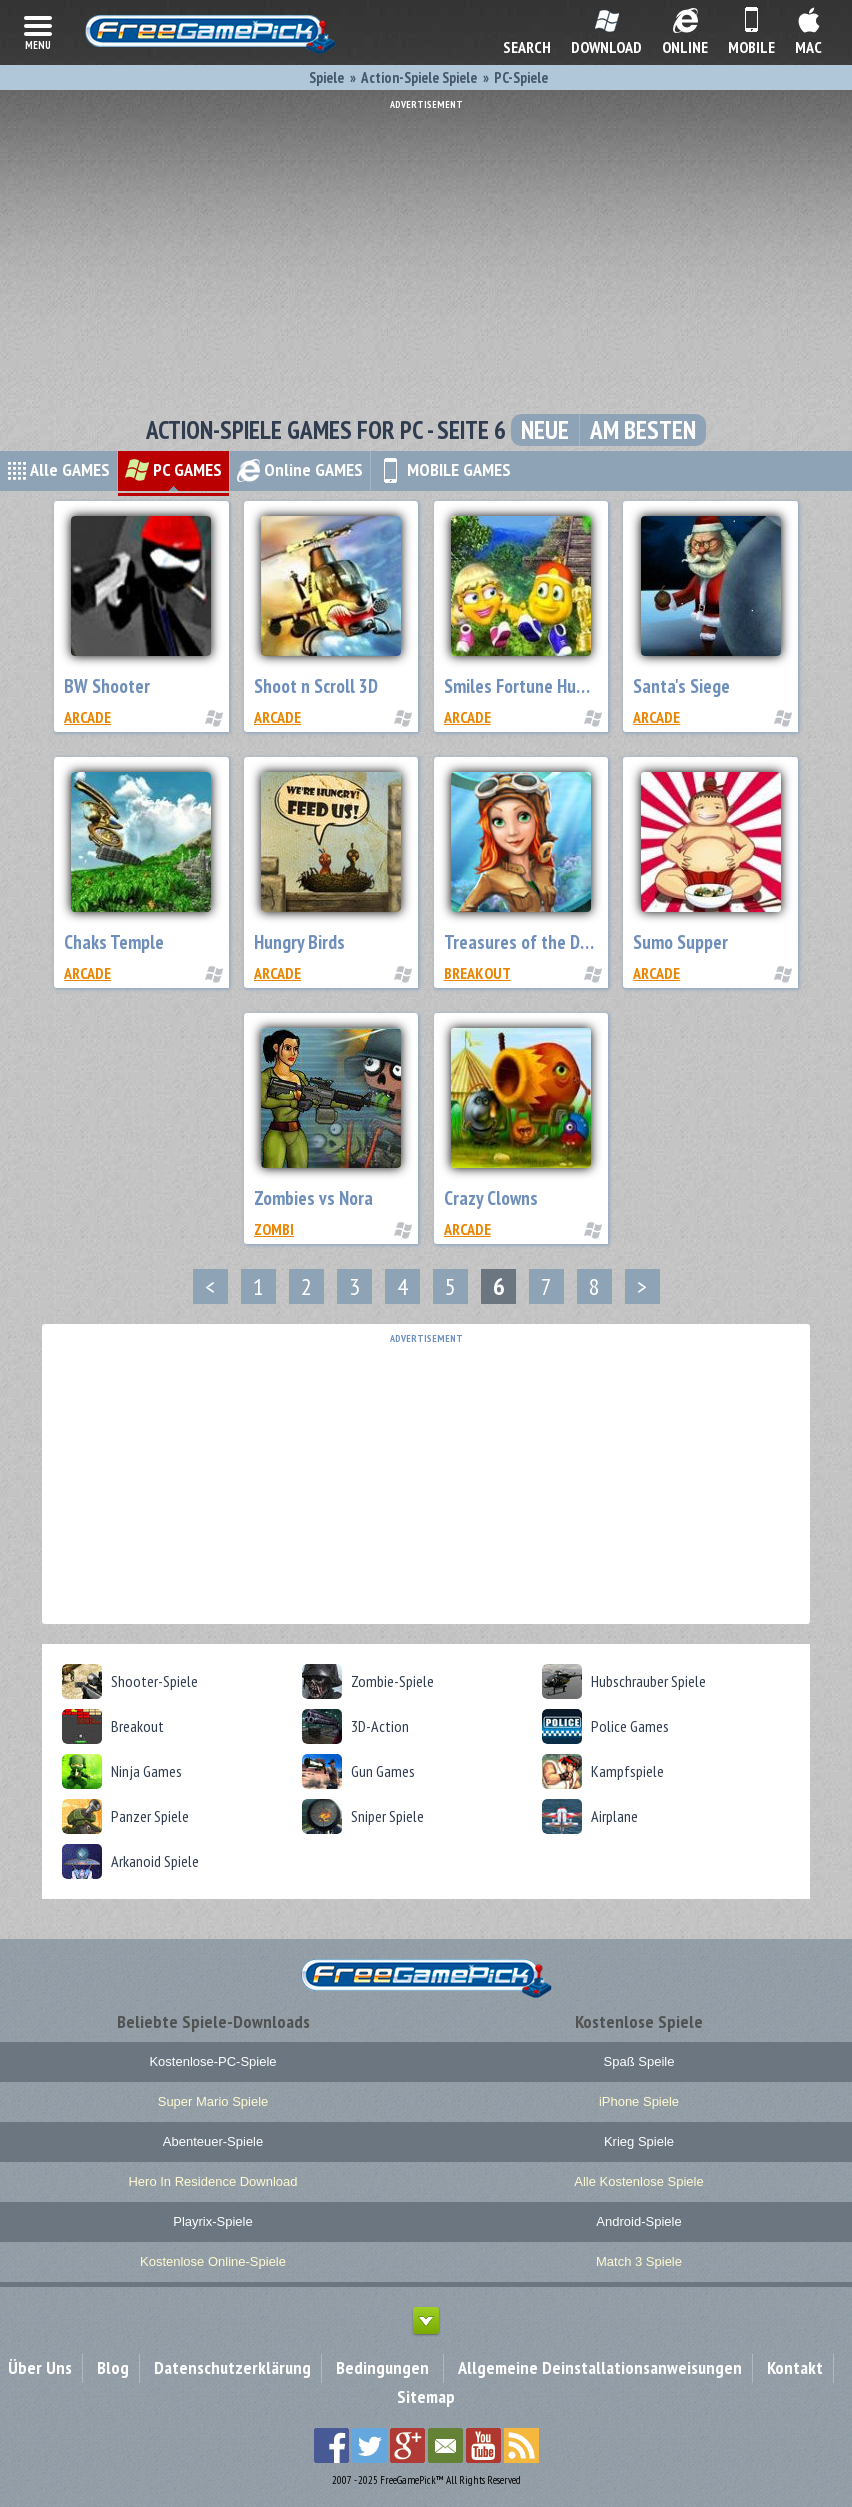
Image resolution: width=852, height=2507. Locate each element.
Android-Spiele (638, 2221)
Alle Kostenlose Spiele (638, 2181)
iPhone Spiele (639, 2101)
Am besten (643, 430)
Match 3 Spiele (639, 2261)
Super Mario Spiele (213, 2101)
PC (173, 469)
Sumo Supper (680, 942)
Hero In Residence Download (212, 2181)
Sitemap (426, 2396)
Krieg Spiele (639, 2141)
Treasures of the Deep (525, 942)
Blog (113, 2367)
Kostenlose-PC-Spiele (212, 2061)
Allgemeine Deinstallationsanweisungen (600, 2367)
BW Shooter (107, 686)
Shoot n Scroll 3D (316, 686)
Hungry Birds (299, 942)
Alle (58, 469)
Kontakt (795, 2367)
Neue (545, 430)
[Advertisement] (426, 250)
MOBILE (444, 469)
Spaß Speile (639, 2061)
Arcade (87, 717)
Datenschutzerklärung (232, 2367)
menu (38, 31)
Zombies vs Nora (313, 1198)
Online (300, 469)
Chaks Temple (114, 942)
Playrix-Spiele (212, 2221)
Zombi (274, 1229)
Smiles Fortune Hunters (529, 686)
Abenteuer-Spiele (213, 2141)
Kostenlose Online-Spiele (213, 2261)
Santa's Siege (681, 686)
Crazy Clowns (491, 1198)
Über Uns (40, 2367)
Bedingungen (382, 2367)
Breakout (477, 973)
